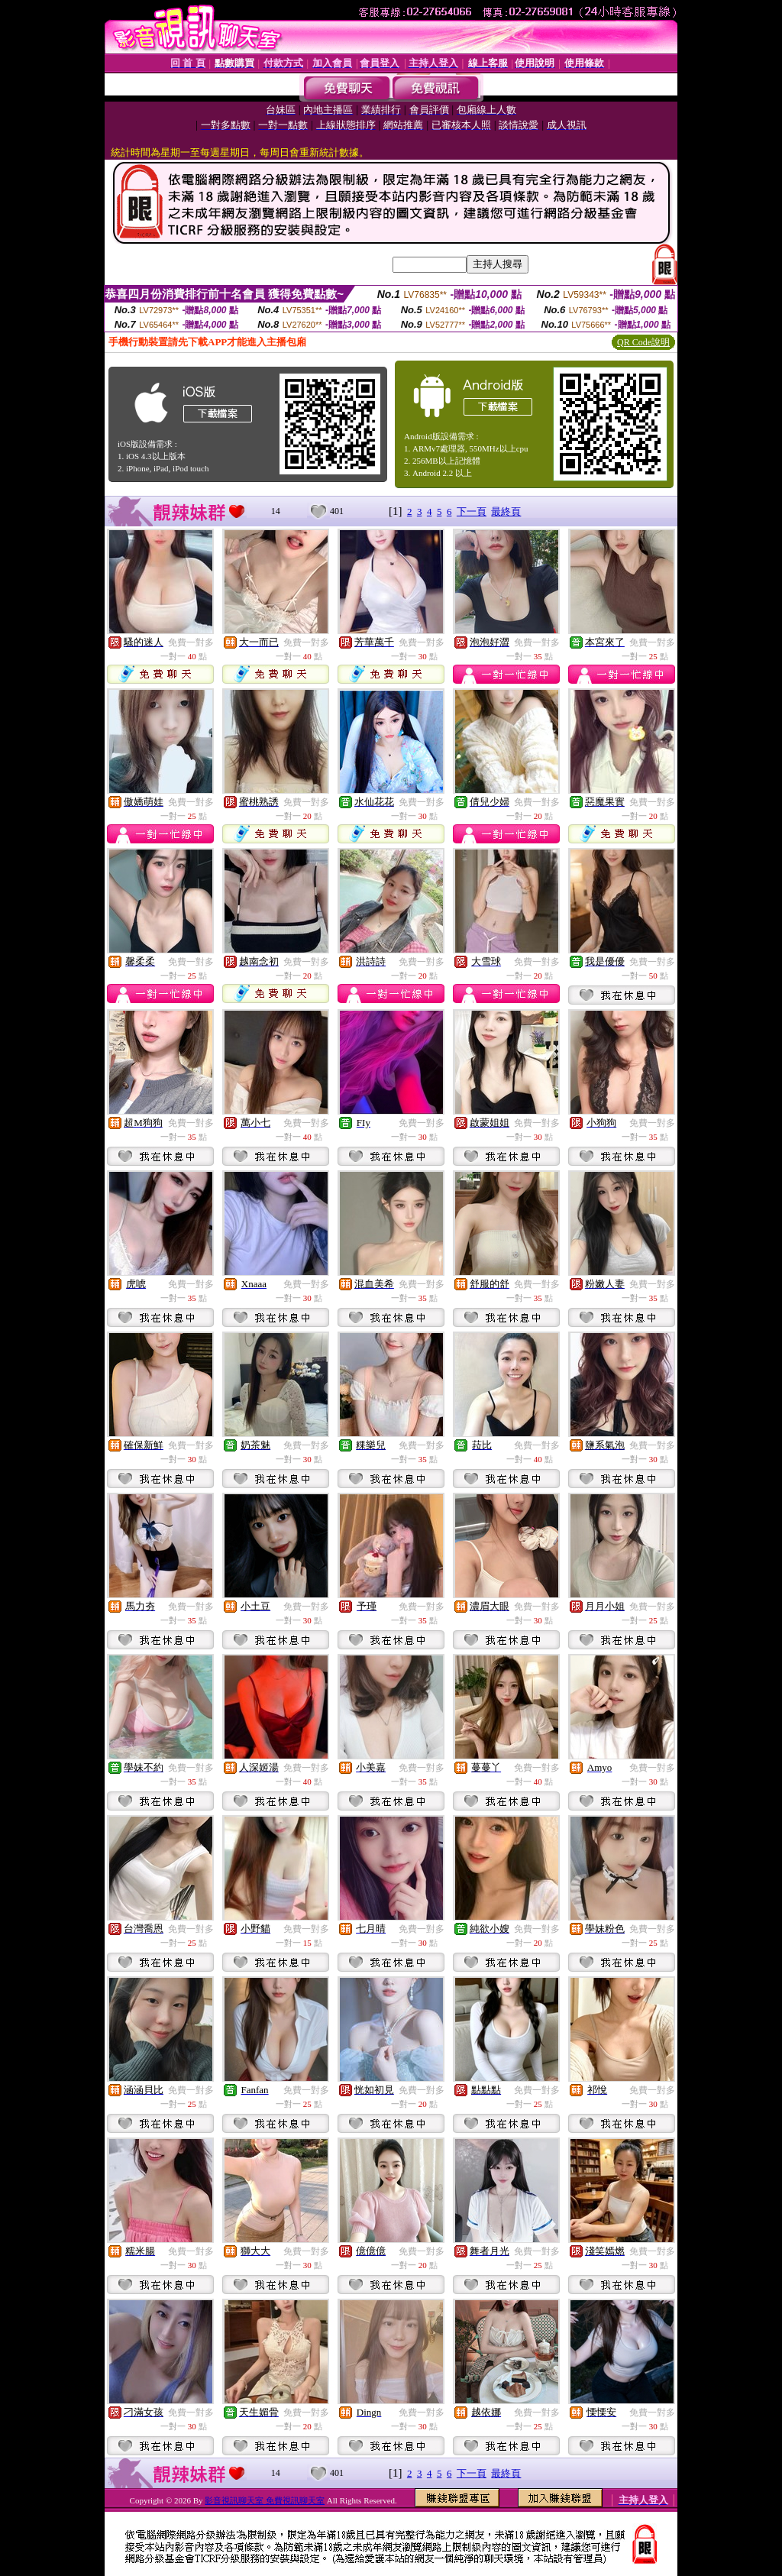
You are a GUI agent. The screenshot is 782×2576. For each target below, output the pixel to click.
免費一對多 (191, 642)
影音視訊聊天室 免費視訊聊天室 (265, 2500)
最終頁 (506, 511)
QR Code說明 (643, 342)
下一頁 (471, 511)
